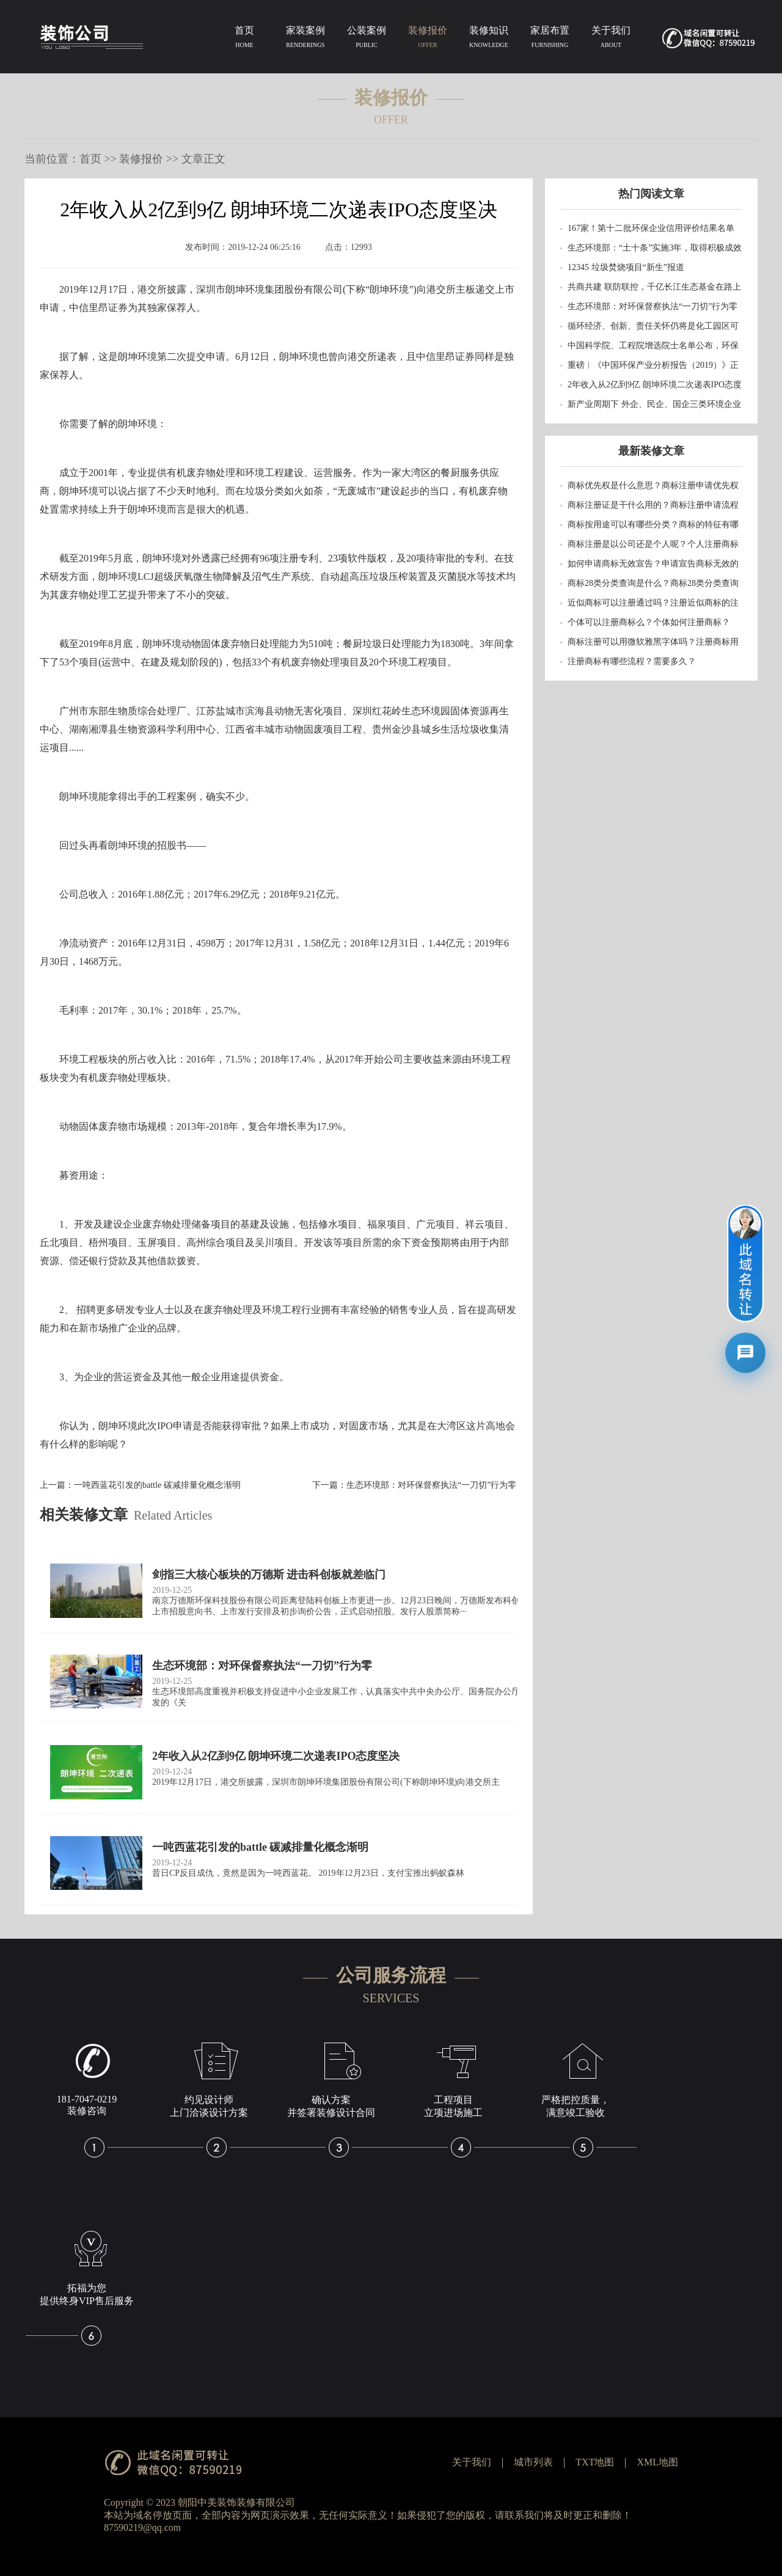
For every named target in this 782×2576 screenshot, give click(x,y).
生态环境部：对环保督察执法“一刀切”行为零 (431, 1485)
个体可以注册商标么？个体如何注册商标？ (649, 622)
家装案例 (305, 39)
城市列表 (533, 2462)
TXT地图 (595, 2462)
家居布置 (549, 39)
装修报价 (427, 39)
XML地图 (657, 2462)
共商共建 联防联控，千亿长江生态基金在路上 (654, 286)
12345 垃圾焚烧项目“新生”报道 (626, 267)
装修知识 (488, 39)
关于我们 (610, 39)
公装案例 (366, 39)
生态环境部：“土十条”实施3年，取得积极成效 (655, 247)
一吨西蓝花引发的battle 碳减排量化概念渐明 (157, 1485)
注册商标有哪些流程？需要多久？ (632, 661)
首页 (244, 39)
